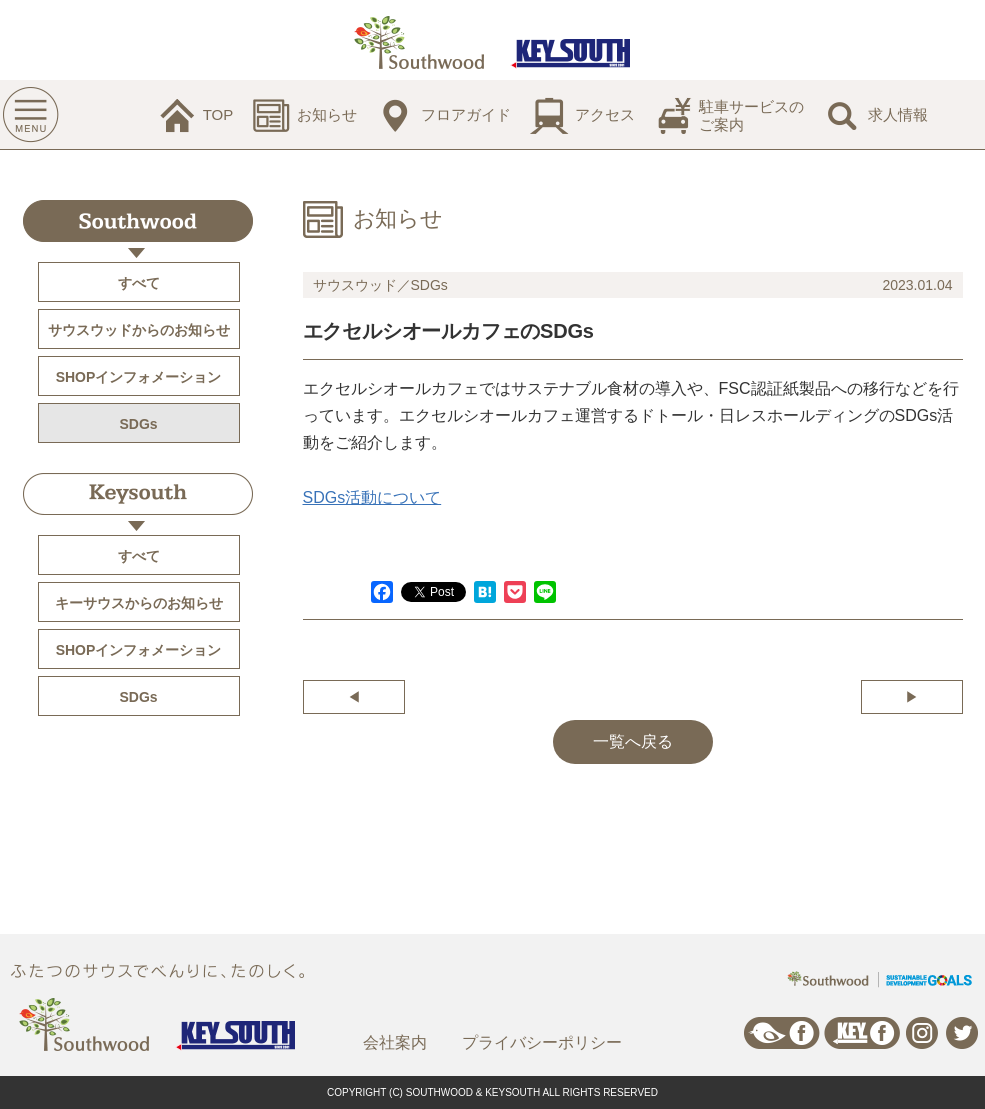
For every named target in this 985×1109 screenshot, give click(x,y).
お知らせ (327, 114)
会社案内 (395, 1042)
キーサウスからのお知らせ (139, 603)
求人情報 (898, 114)
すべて (139, 283)
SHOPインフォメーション (139, 377)
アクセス (605, 114)
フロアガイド (466, 114)
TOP (218, 114)
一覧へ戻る (633, 741)
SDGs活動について (372, 497)
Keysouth (138, 494)
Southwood (138, 221)
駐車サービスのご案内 (751, 115)
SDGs (138, 424)
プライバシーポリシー (542, 1042)
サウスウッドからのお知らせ (139, 330)
